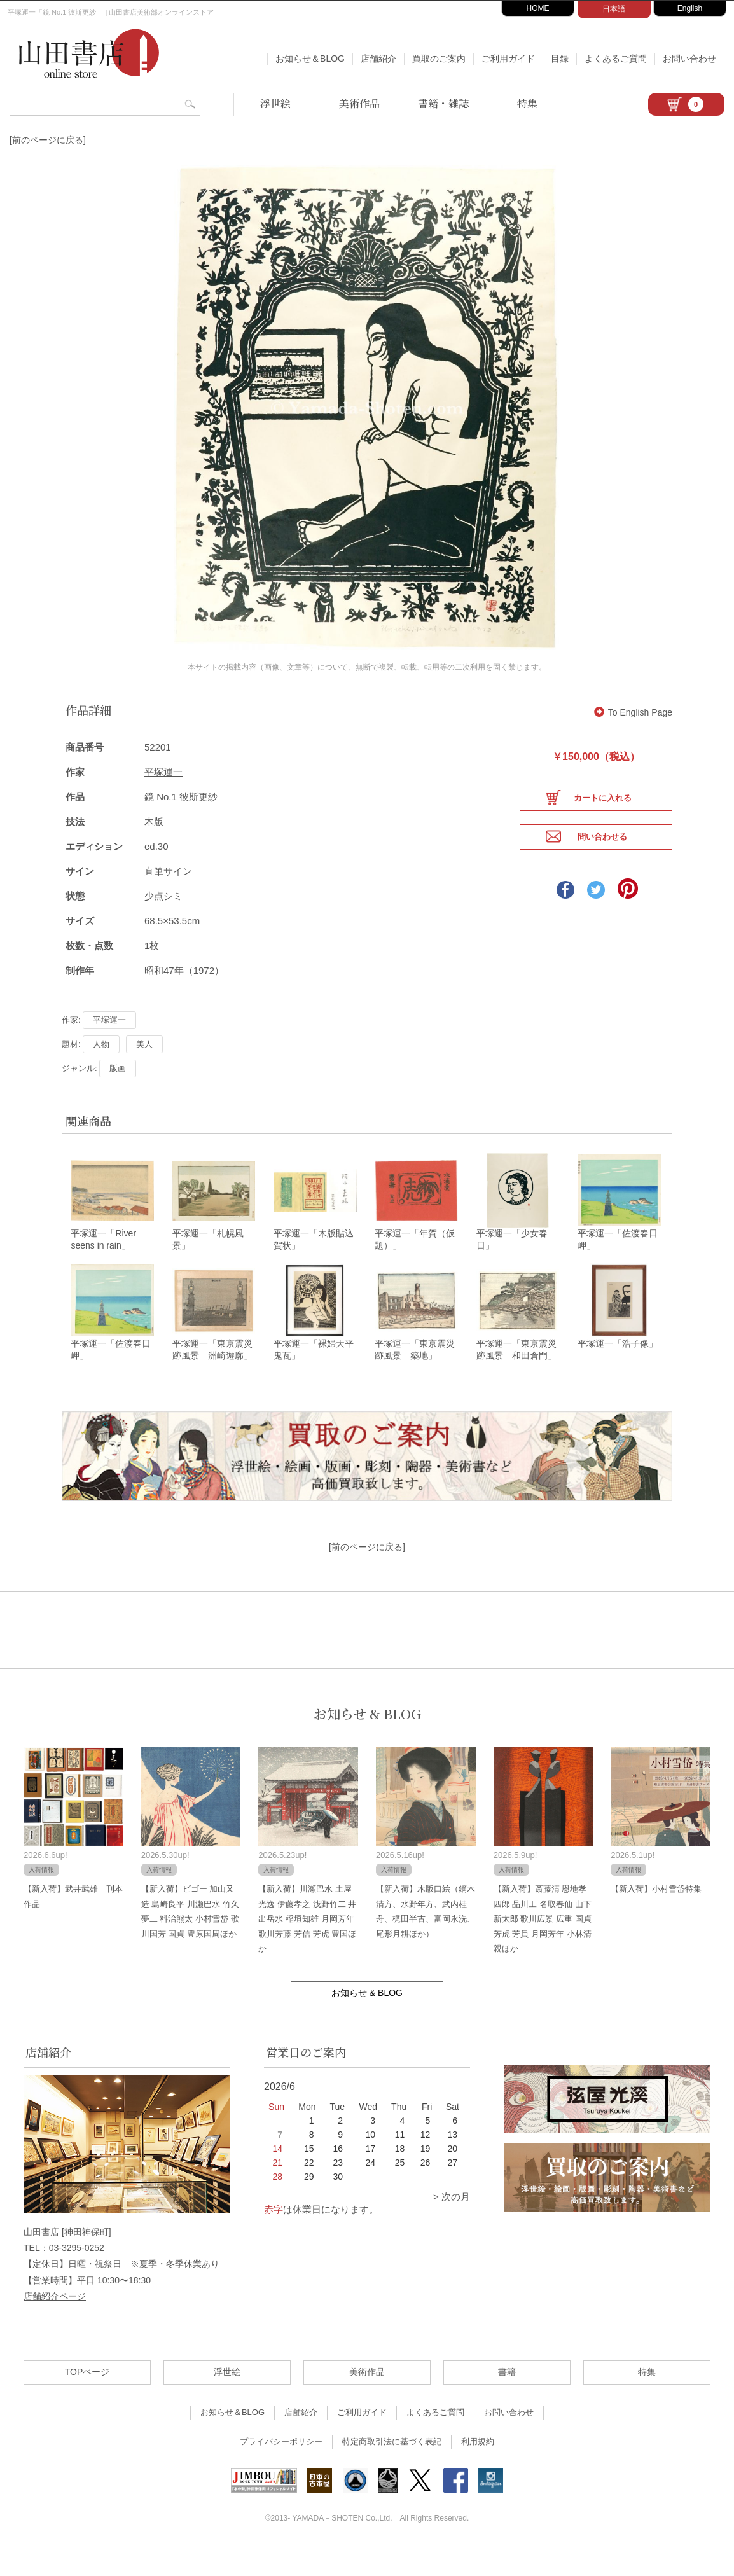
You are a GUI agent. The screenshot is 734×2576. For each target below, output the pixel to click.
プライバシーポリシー (281, 2469)
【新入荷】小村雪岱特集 (656, 1917)
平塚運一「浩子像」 (618, 1371)
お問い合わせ (689, 58)
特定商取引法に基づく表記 (391, 2469)
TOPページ (87, 2400)
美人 (144, 1068)
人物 (101, 1068)
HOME (538, 8)
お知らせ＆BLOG (310, 58)
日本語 (613, 8)
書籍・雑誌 (443, 103)
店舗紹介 (378, 58)
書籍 (507, 2400)
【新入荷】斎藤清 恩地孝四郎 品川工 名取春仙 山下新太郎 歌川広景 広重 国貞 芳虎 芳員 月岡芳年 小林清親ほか (543, 1946)
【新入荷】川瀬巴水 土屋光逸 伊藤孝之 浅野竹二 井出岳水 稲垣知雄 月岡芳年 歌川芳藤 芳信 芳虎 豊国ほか (307, 1946)
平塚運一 (163, 796)
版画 (117, 1092)
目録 (560, 58)
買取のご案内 (439, 58)
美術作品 (359, 103)
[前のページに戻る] (48, 140)
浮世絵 (275, 103)
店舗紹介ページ (55, 2323)
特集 (527, 103)
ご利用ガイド (508, 58)
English (689, 8)
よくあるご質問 (616, 58)
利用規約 (477, 2469)
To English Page (633, 736)
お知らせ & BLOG (367, 1741)
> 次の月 (451, 2224)
